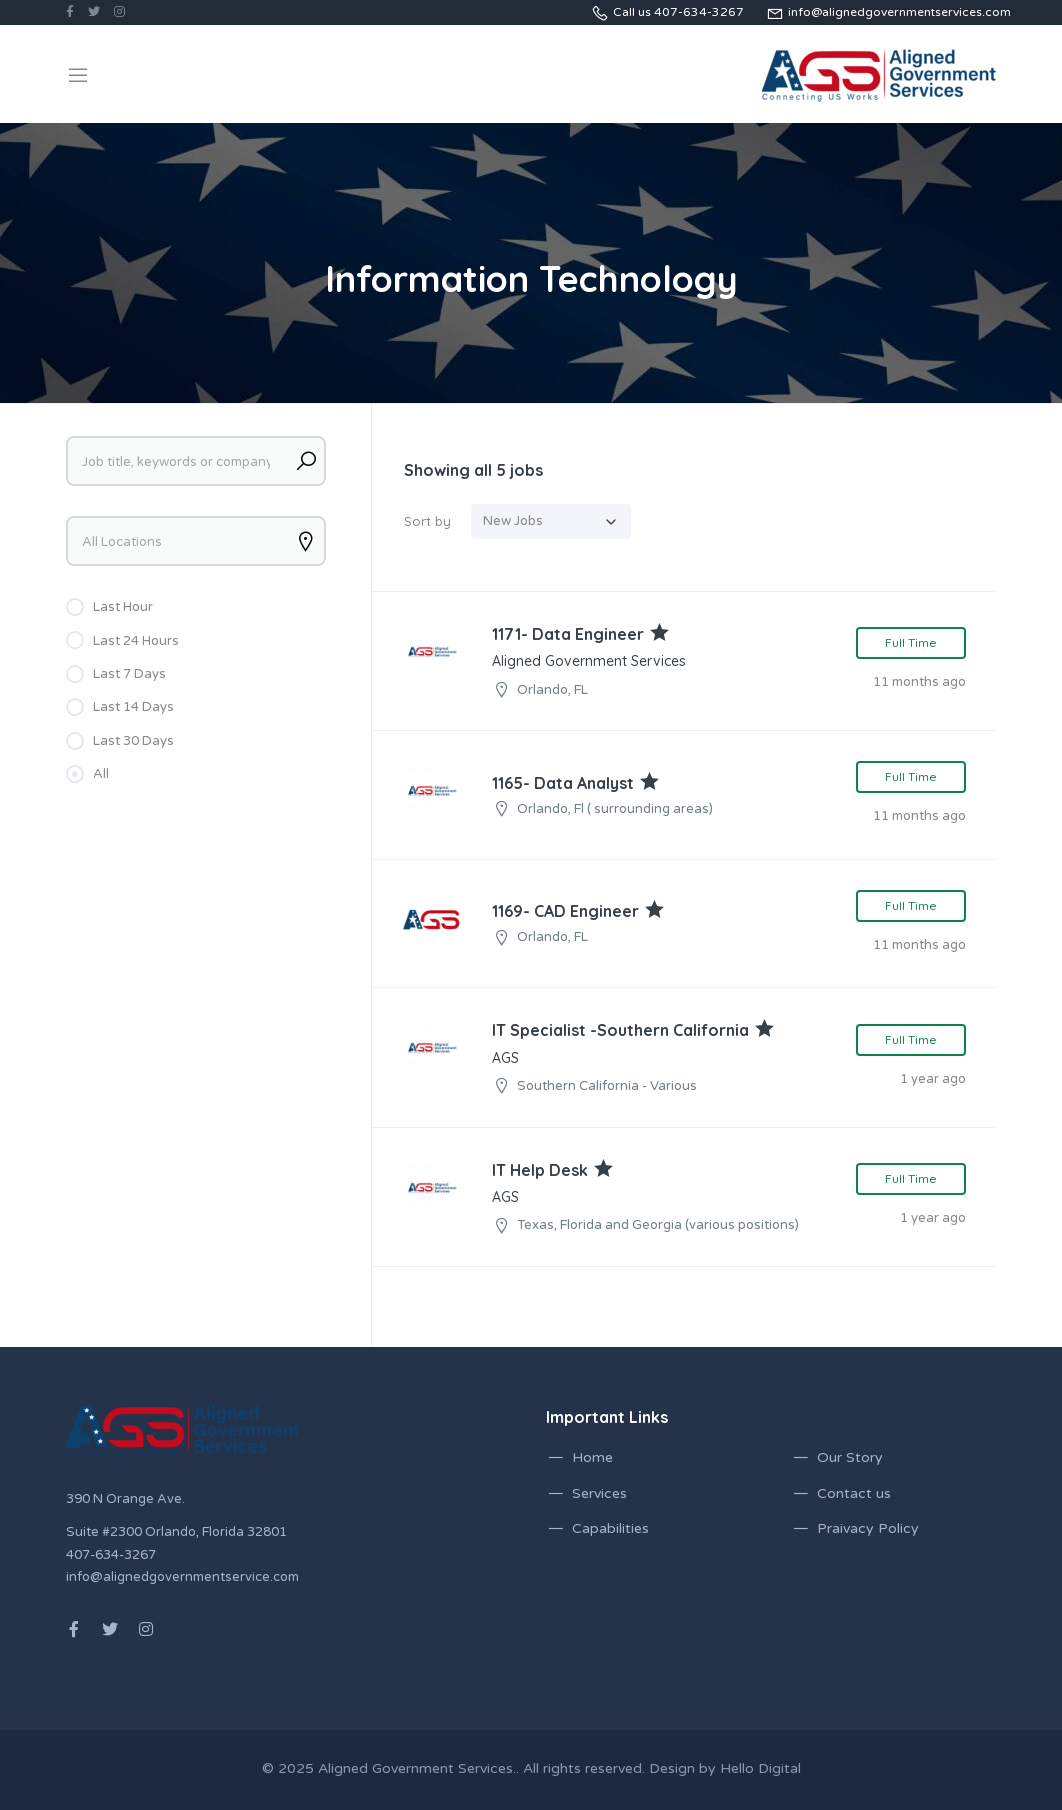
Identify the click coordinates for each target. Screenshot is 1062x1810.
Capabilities (610, 1528)
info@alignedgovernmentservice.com (182, 1577)
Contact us (854, 1493)
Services (599, 1493)
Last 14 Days (133, 707)
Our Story (850, 1457)
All (101, 774)
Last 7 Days (129, 674)
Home (592, 1457)
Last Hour (123, 607)
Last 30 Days (133, 741)
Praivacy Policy (868, 1528)
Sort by (427, 521)
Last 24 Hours (136, 641)
